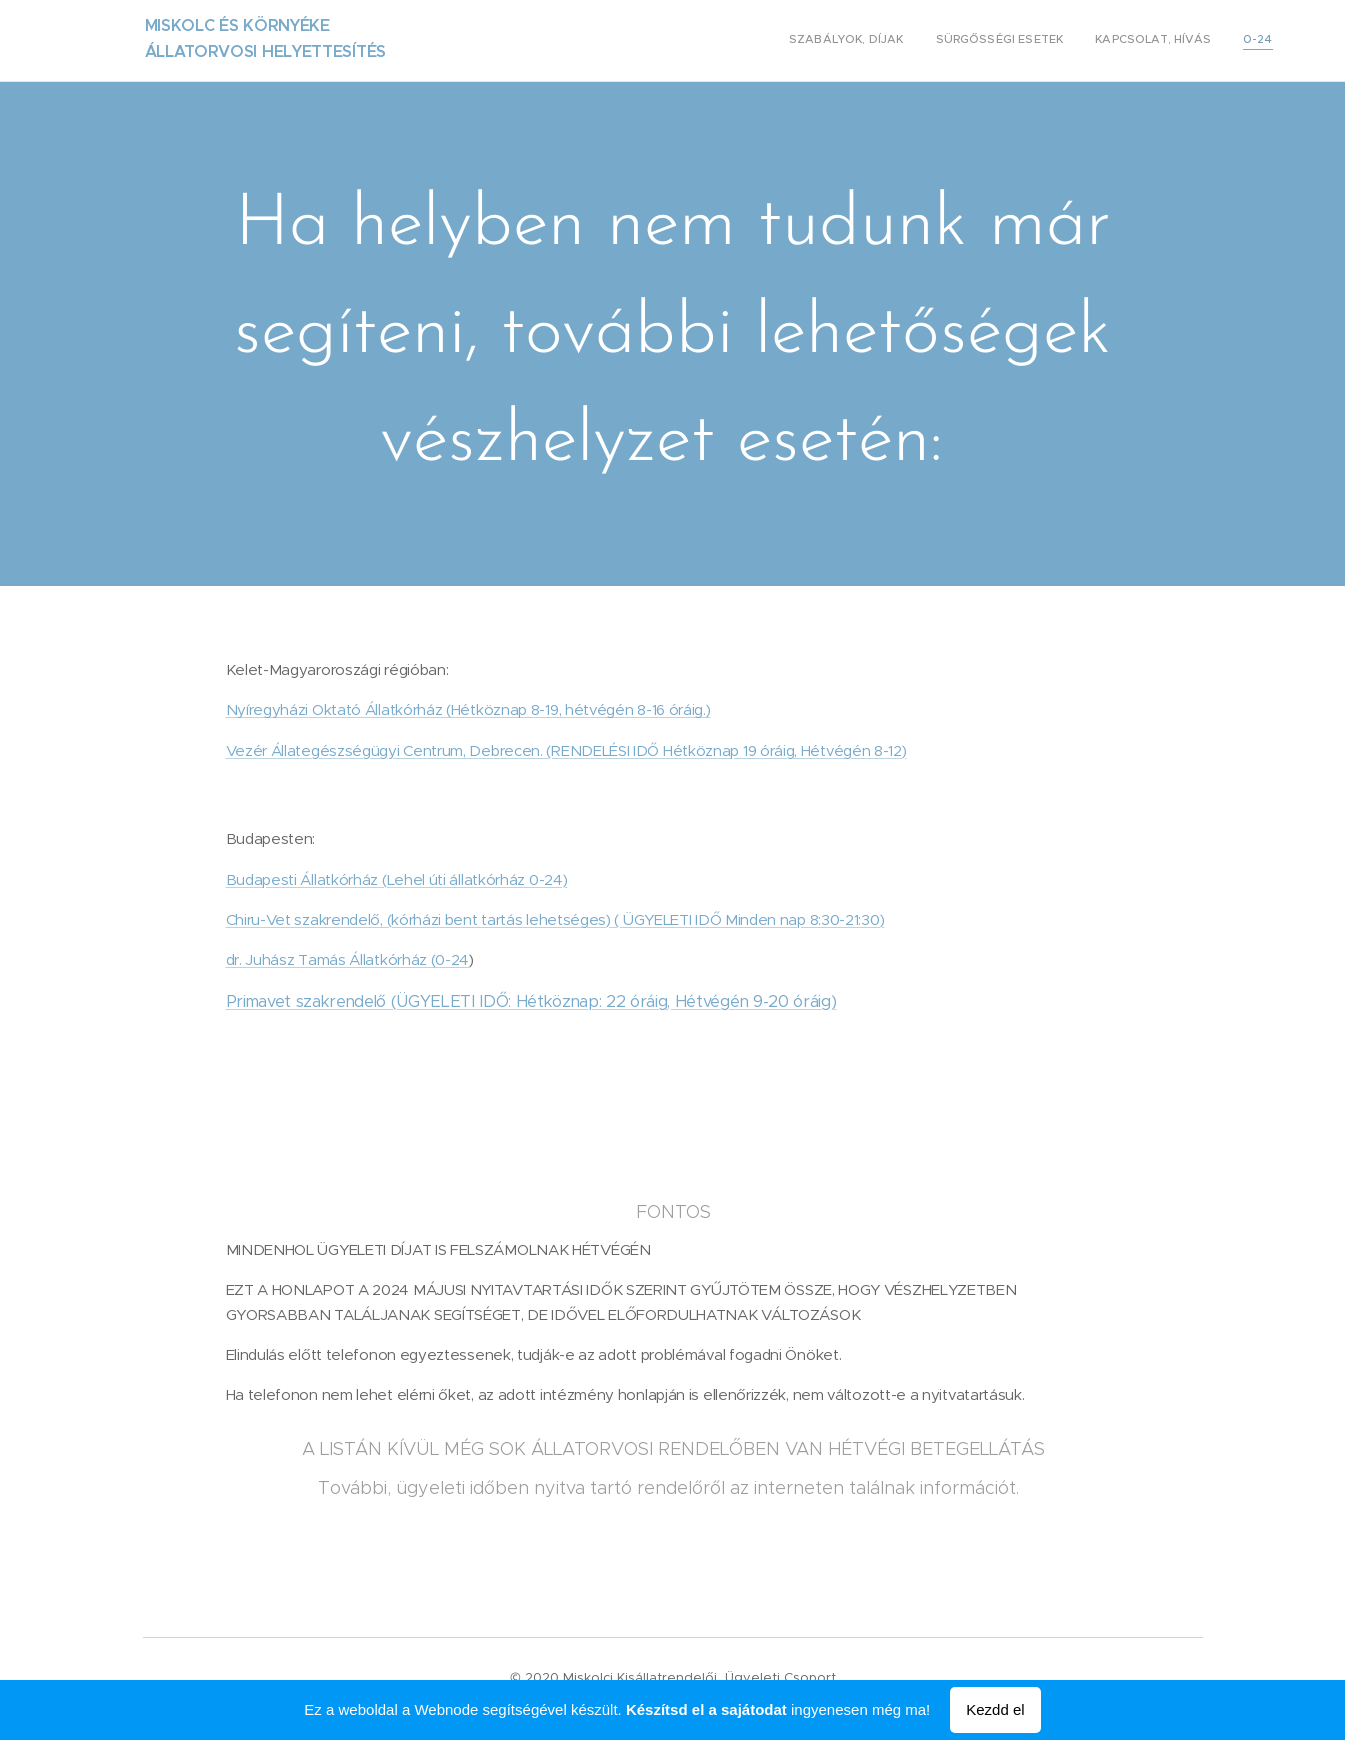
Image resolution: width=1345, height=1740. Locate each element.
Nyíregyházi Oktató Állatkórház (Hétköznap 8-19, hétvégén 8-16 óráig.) (467, 709)
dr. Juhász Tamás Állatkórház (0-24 (347, 959)
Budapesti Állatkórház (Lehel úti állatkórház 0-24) (396, 879)
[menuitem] (1182, 41)
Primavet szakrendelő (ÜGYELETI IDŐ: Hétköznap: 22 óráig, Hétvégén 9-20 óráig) (530, 1001)
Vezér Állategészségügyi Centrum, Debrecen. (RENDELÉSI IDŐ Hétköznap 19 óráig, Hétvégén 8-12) (565, 750)
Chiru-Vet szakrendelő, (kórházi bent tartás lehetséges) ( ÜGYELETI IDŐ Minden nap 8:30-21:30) (554, 919)
